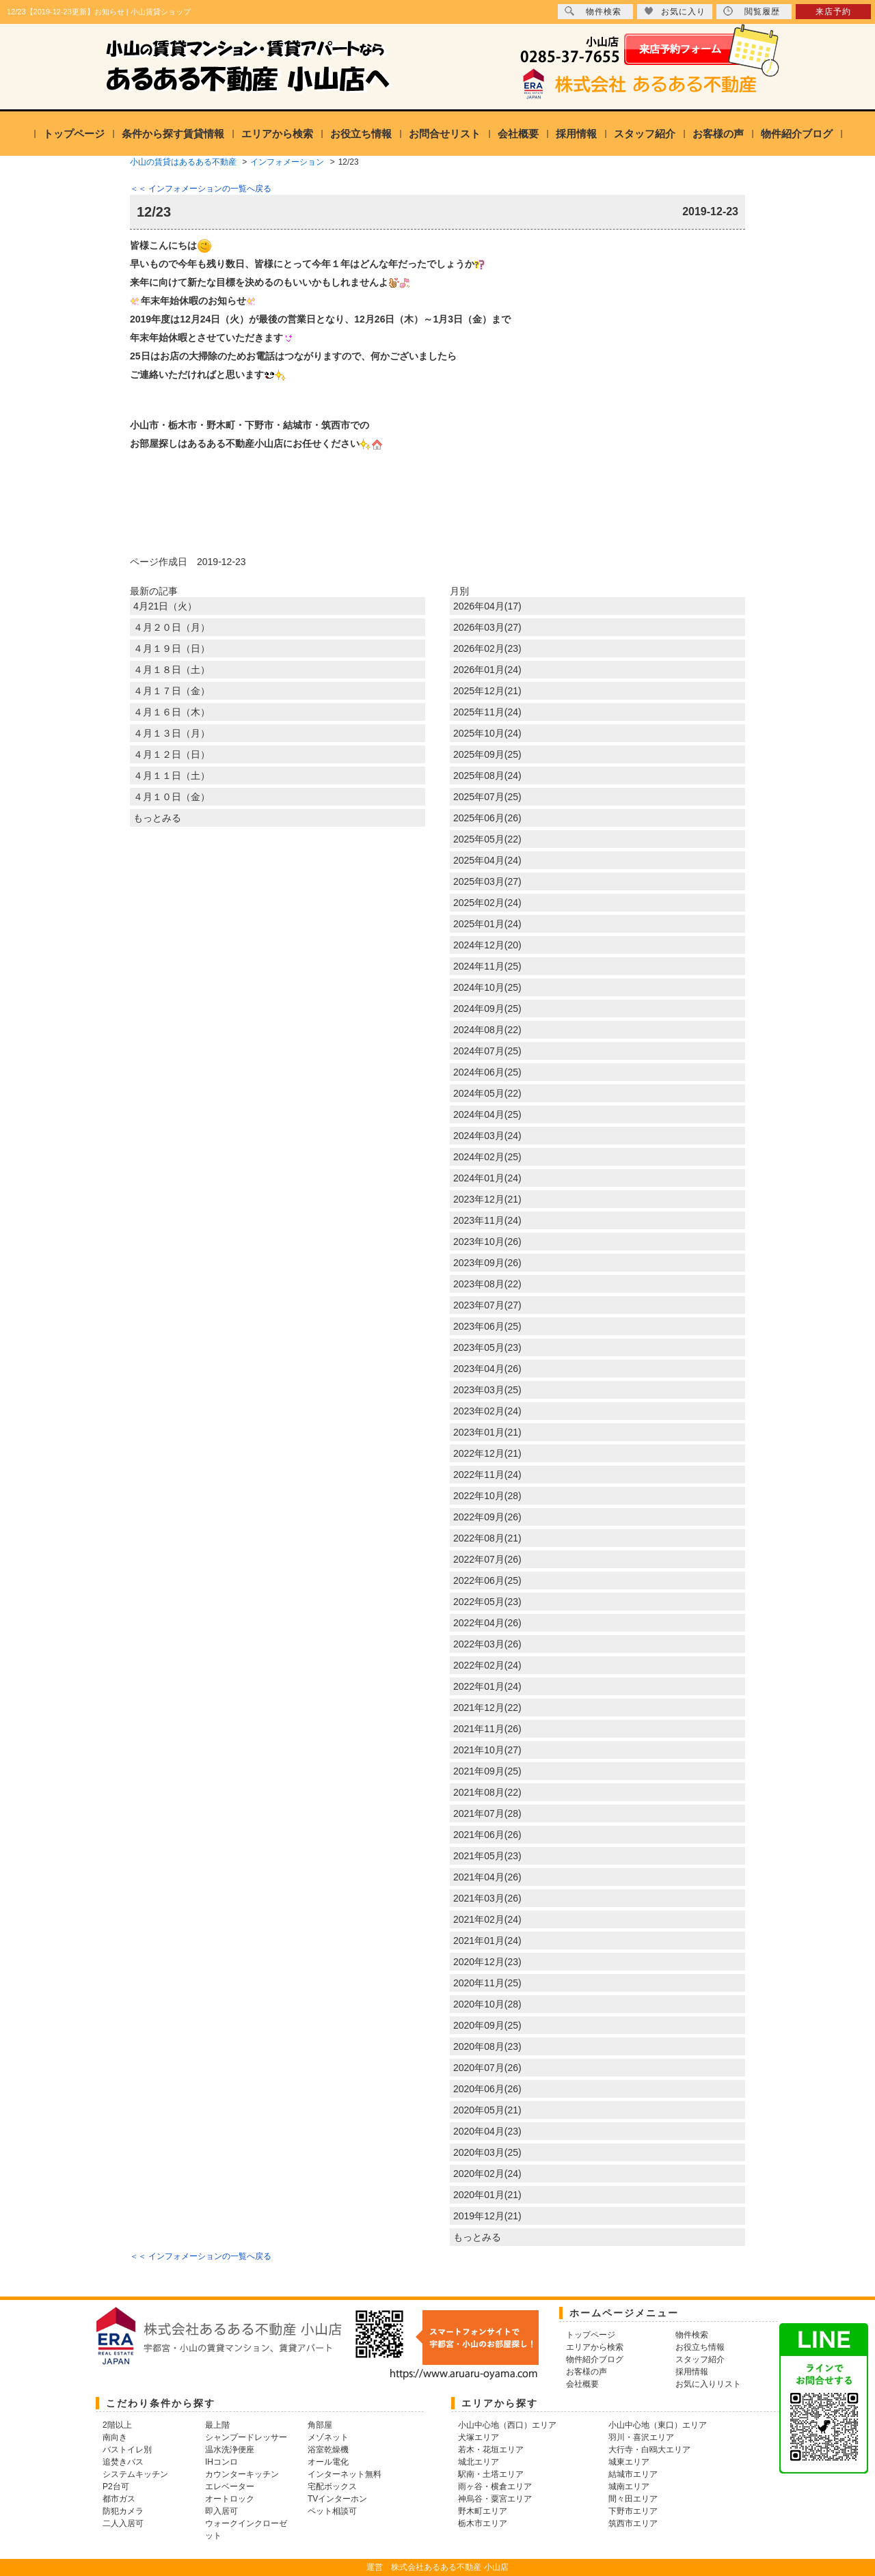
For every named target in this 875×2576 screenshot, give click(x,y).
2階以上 (117, 2425)
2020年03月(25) (487, 2152)
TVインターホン (337, 2499)
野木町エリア (482, 2511)
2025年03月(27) (487, 881)
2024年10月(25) (487, 987)
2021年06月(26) (487, 1834)
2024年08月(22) (487, 1029)
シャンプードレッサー (246, 2437)
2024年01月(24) (487, 1178)
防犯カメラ (123, 2511)
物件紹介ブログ (797, 133)
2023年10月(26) (487, 1241)
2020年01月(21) (487, 2194)
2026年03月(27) (487, 627)
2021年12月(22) (487, 1707)
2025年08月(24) (487, 775)
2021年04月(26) (487, 1877)
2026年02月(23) (487, 648)
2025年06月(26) (487, 817)
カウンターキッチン (242, 2474)
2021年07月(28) (487, 1813)
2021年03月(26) (487, 1898)
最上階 (217, 2425)
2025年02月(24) (487, 902)
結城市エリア (633, 2474)
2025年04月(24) (487, 860)
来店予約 (833, 11)
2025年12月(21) (487, 690)
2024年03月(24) (487, 1135)
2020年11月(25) (487, 1982)
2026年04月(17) (487, 606)
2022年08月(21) (487, 1538)
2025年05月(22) (487, 839)
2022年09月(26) (487, 1516)
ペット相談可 (332, 2511)
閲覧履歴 (751, 11)
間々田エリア (633, 2499)
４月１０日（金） (171, 796)
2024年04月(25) (487, 1114)
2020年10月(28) (487, 2004)
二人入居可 (123, 2523)
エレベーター (229, 2486)
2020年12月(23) (487, 1961)
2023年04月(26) (487, 1368)
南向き (115, 2437)
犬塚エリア (478, 2437)
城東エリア (628, 2462)
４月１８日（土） (171, 669)
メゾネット (328, 2437)
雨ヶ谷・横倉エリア (495, 2486)
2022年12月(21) (487, 1453)
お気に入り (674, 11)
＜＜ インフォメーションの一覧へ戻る (200, 188)
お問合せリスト (445, 133)
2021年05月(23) (487, 1855)
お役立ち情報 (361, 133)
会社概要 (518, 133)
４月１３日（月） (171, 733)
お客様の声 (718, 133)
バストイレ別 (127, 2449)
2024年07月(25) (487, 1050)
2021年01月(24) (487, 1940)
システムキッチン (135, 2474)
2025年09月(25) (487, 754)
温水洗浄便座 (229, 2449)
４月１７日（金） (171, 690)
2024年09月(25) (487, 1008)
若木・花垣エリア (491, 2449)
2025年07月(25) (487, 796)
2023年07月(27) (487, 1305)
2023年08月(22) (487, 1283)
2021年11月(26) (487, 1728)
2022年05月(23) (487, 1601)
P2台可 (116, 2486)
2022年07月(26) (487, 1559)
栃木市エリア (482, 2523)
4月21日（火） (165, 606)
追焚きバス (123, 2462)
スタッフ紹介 (644, 133)
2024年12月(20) (487, 945)
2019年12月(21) (487, 2215)
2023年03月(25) (487, 1389)
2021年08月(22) (487, 1792)
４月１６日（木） (171, 712)
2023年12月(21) (487, 1199)
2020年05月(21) (487, 2110)
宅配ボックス (332, 2486)
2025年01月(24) (487, 923)
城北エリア (478, 2462)
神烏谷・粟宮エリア (495, 2499)
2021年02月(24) (487, 1919)
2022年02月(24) (487, 1665)
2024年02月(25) (487, 1156)
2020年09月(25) (487, 2025)
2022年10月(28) (487, 1495)
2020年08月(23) (487, 2046)
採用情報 (576, 133)
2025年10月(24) (487, 733)
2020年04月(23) (487, 2131)
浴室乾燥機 (328, 2449)
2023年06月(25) (487, 1326)
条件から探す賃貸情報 (173, 133)
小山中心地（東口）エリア (657, 2425)
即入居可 (221, 2511)
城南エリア (628, 2486)
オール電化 (328, 2462)
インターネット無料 (344, 2474)
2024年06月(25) (487, 1072)
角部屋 (320, 2425)
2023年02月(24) (487, 1411)
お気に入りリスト (708, 2384)
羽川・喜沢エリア (641, 2437)
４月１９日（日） (171, 648)
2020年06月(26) (487, 2088)
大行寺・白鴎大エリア (649, 2449)
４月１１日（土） (171, 775)
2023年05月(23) (487, 1347)
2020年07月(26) (487, 2067)
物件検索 (593, 11)
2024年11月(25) (487, 966)
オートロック (229, 2499)
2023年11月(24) (487, 1220)
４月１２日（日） (171, 754)
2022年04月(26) (487, 1622)
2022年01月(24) (487, 1686)
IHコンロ (221, 2462)
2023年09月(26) (487, 1262)
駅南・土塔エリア (491, 2474)
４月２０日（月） (171, 627)
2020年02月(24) (487, 2173)
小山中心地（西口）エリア (507, 2425)
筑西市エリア (633, 2523)
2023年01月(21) (487, 1432)
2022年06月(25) (487, 1580)
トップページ (74, 133)
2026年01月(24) (487, 669)
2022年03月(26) (487, 1644)
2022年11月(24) (487, 1474)
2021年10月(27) (487, 1749)
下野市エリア (633, 2511)
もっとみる (157, 817)
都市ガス (119, 2499)
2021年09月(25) (487, 1771)
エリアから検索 (277, 133)
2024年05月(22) (487, 1093)
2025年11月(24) (487, 712)
